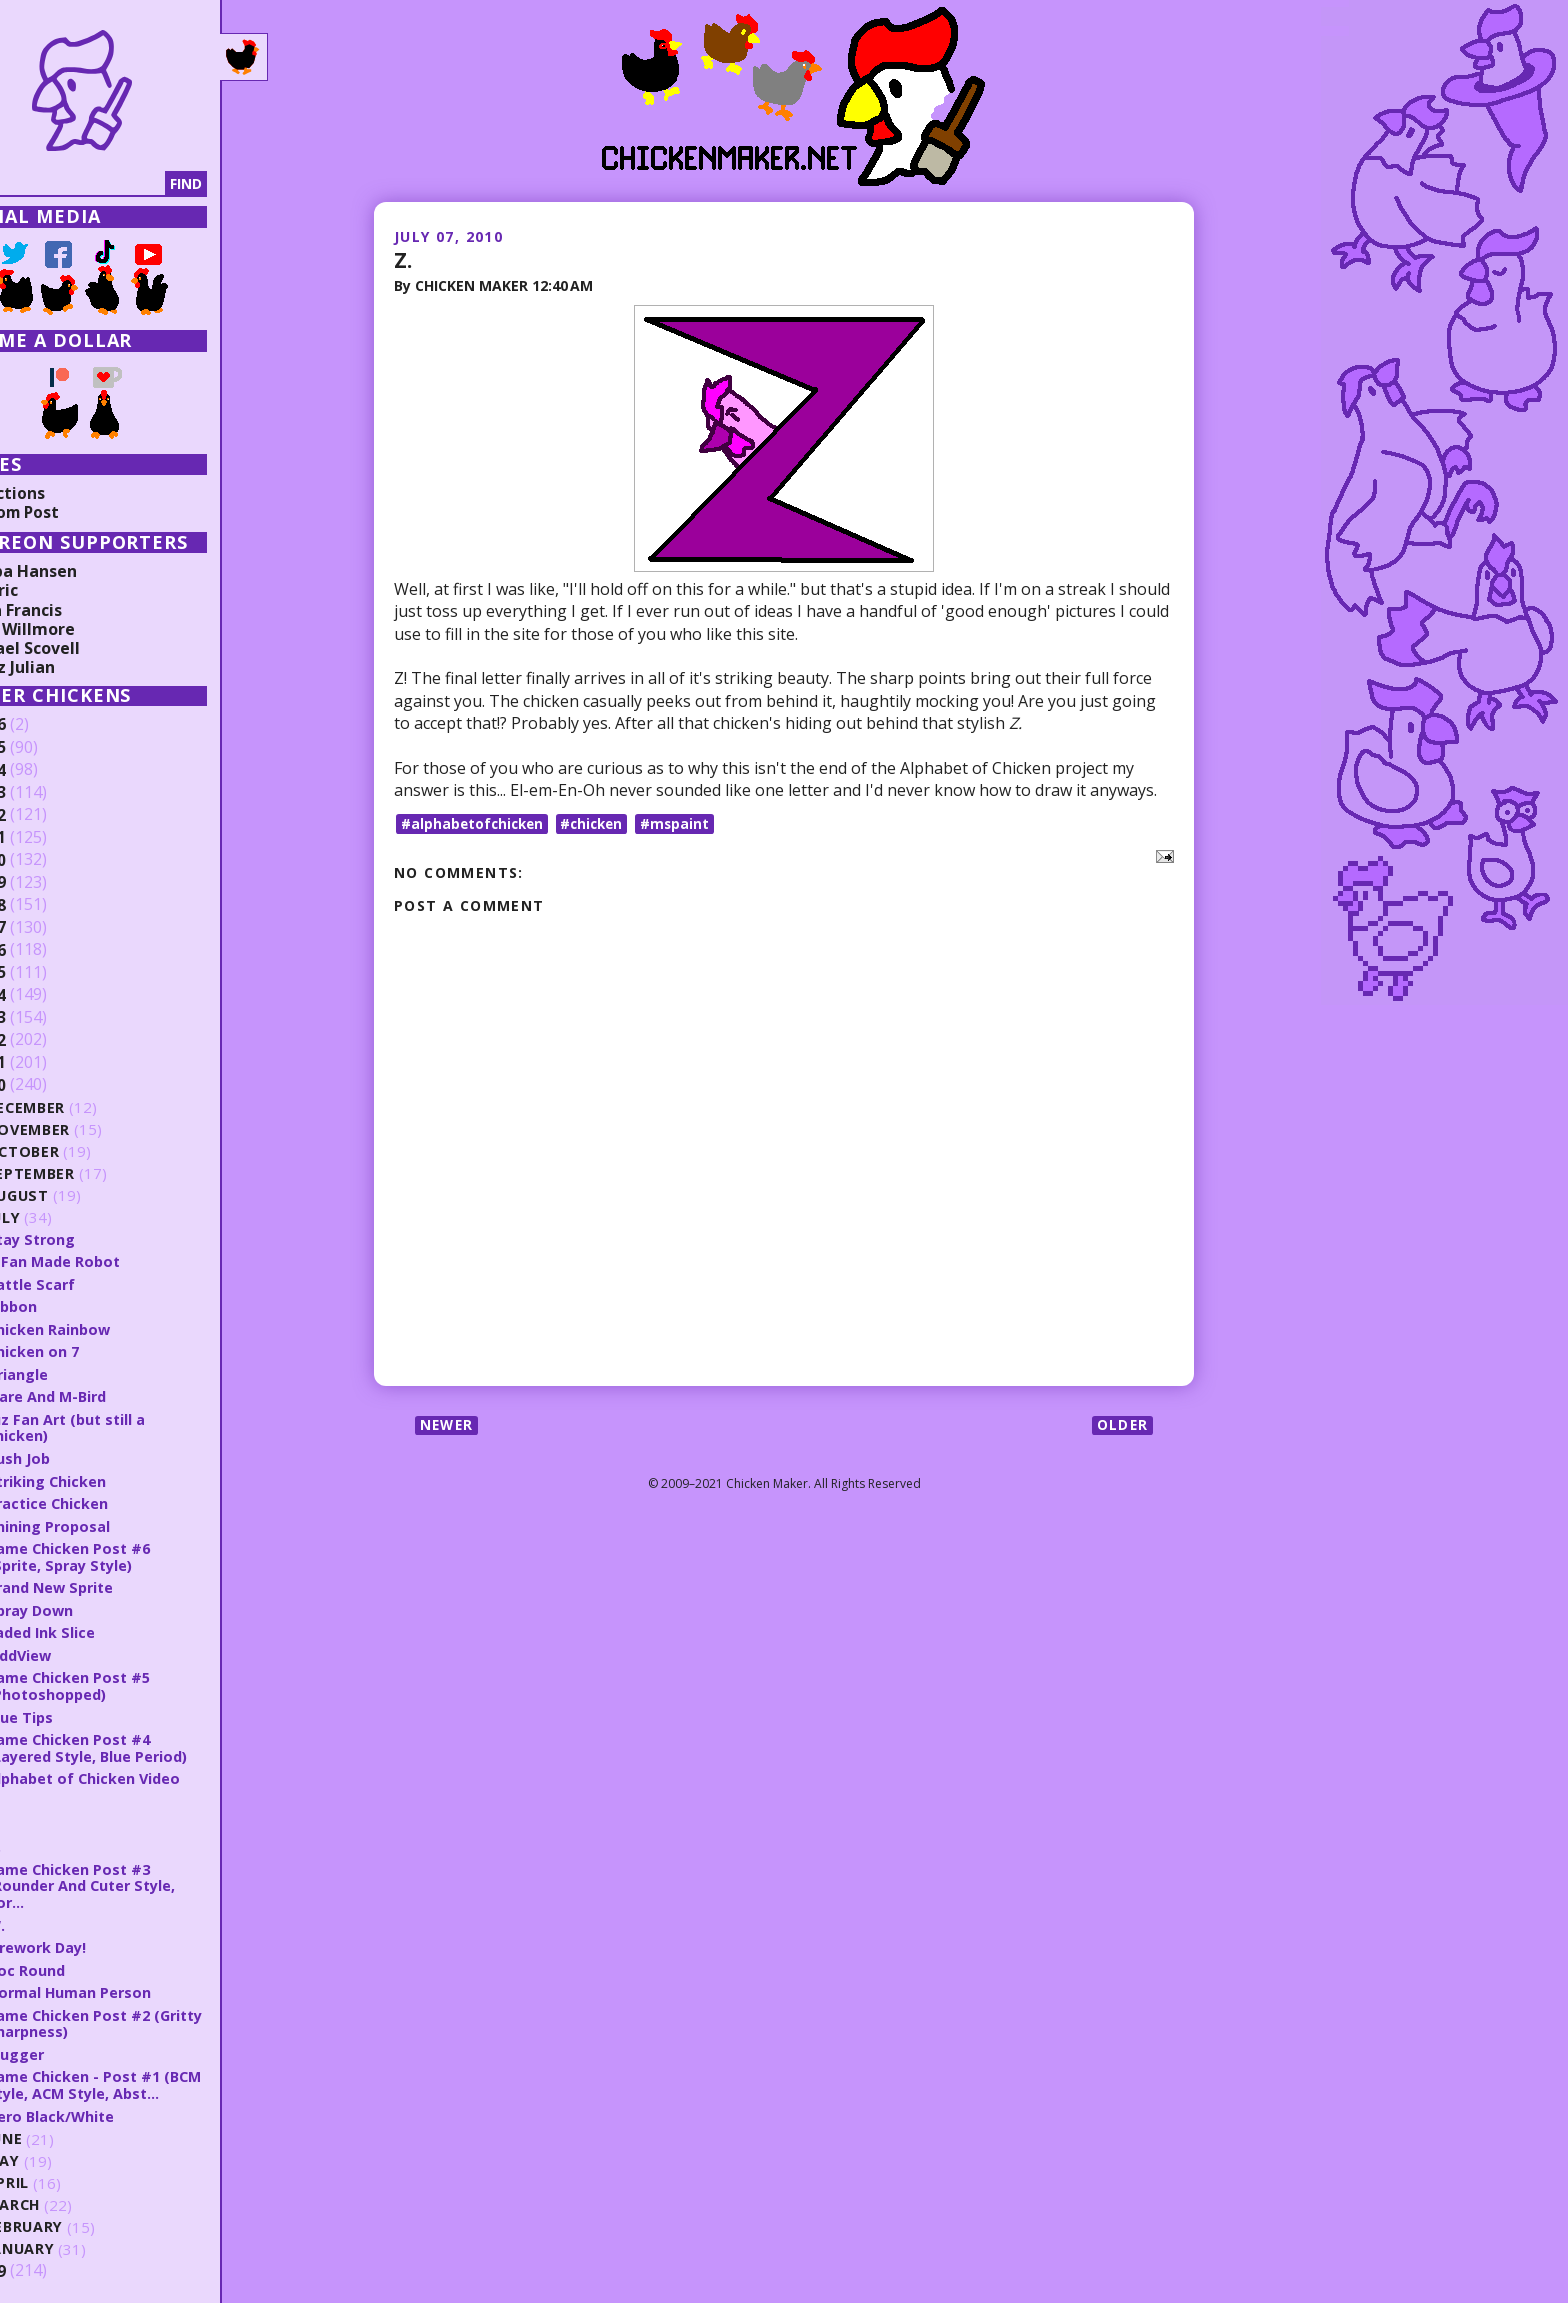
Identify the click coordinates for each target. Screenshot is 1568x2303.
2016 (47, 950)
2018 (47, 905)
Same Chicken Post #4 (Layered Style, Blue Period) (149, 1741)
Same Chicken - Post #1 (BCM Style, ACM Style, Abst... (155, 2074)
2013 (47, 1018)
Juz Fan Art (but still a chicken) (127, 1425)
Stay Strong (91, 1239)
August (77, 1195)
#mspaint (685, 822)
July (63, 1217)
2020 (47, 860)
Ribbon (71, 1305)
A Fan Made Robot (113, 1261)
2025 (47, 748)
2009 (47, 2260)
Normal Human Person (129, 1983)
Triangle (76, 1372)
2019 (47, 883)
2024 (47, 770)
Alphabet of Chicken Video (144, 1772)
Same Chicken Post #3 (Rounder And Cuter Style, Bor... (143, 1877)
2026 (47, 725)
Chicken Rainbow (108, 1328)
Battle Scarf (91, 1283)
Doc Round (85, 1961)
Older (1121, 1425)
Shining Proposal (107, 1522)
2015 (47, 973)
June (64, 2128)
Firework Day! (97, 1938)
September (90, 1173)
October (82, 1151)
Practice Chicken (107, 1500)
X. (52, 1839)
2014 (47, 995)
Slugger (74, 2044)
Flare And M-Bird (107, 1394)
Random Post (68, 512)
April (66, 2172)
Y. (52, 1816)
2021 (47, 838)
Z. (403, 259)
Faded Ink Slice (100, 1628)
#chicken (599, 822)
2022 (47, 815)
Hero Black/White (111, 2105)
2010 (47, 1085)
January (80, 2238)
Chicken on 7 (92, 1350)
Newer (448, 1425)
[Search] (119, 184)
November (88, 1129)
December (86, 1107)
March (73, 2194)
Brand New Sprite (112, 1583)
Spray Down (90, 1605)
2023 (47, 793)
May (62, 2150)
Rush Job (77, 1455)
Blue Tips (79, 1711)
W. (54, 1916)
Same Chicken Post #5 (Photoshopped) (128, 1680)
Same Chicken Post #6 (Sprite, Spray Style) (128, 1552)
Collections (60, 493)
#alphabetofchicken (474, 822)
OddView (79, 1650)
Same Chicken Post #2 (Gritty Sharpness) (128, 2013)
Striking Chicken (106, 1478)
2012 (47, 1040)
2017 (47, 928)
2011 (47, 1063)
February (84, 2216)
